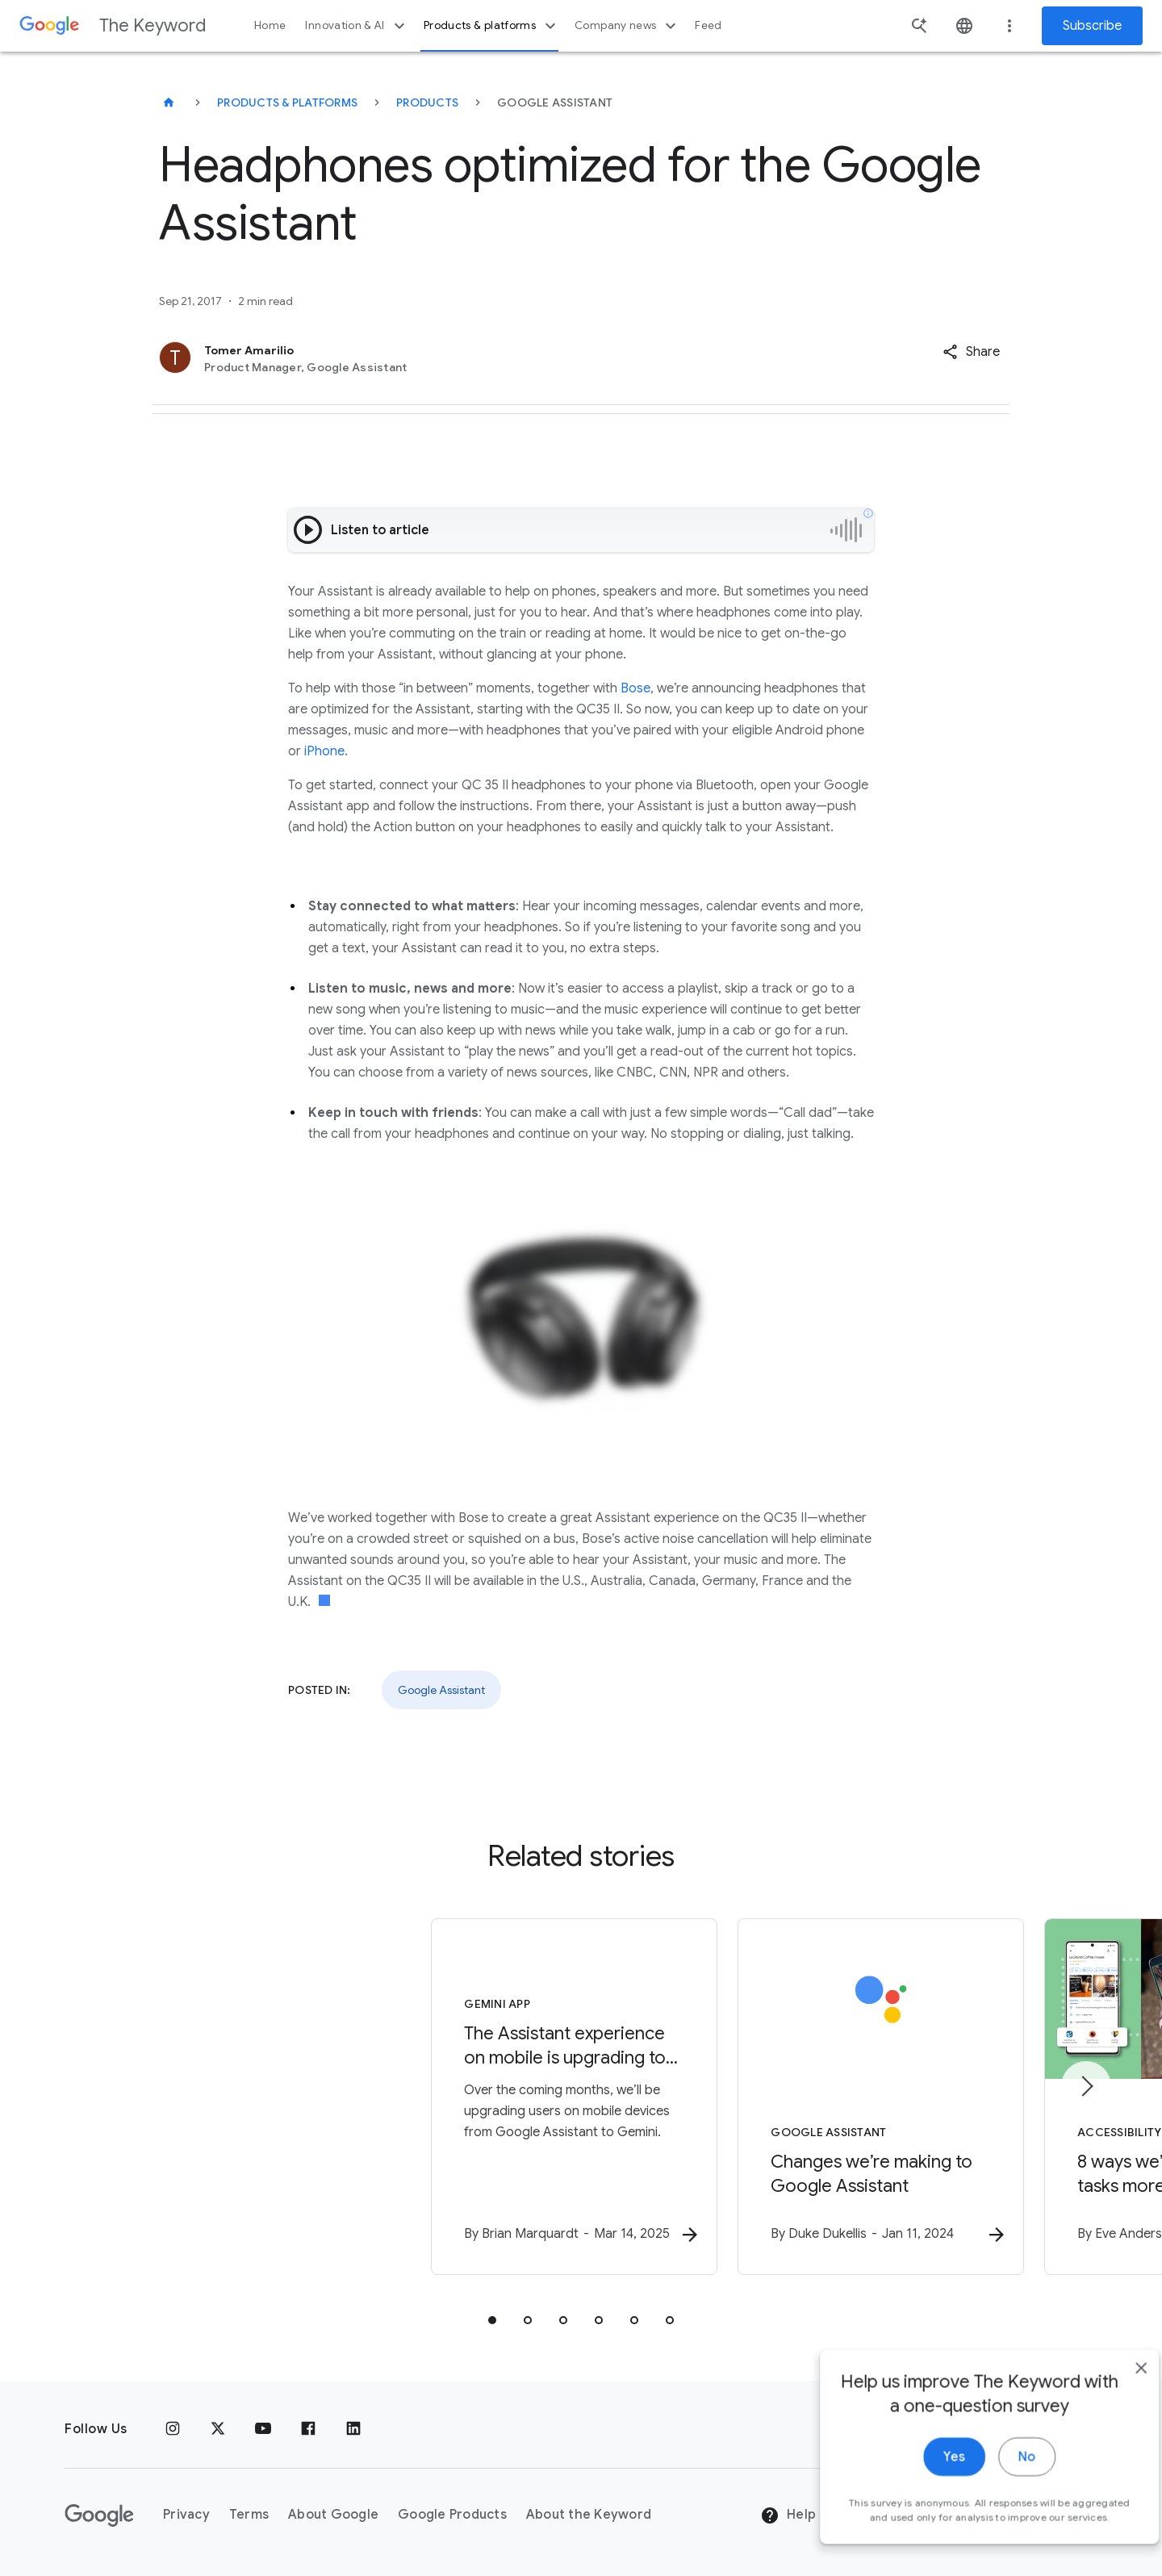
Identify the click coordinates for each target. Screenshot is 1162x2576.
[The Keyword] (168, 102)
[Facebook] (308, 2429)
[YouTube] (263, 2429)
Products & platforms (492, 26)
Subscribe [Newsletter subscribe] (1092, 26)
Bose (635, 688)
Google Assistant (441, 1690)
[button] (971, 352)
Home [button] (270, 25)
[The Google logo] (99, 2515)
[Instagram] (172, 2429)
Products (427, 102)
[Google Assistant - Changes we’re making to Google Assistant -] (792, 2099)
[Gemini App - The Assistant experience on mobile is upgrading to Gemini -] (369, 2099)
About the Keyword (588, 2515)
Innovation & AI (356, 26)
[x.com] (218, 2429)
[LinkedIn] (353, 2429)
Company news (627, 26)
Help (788, 2516)
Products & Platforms (287, 102)
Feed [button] (708, 25)
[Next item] (1086, 2087)
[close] (1112, 2429)
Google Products (452, 2515)
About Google (333, 2515)
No (997, 2518)
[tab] (492, 2322)
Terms (249, 2515)
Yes (925, 2518)
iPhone (324, 751)
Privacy (186, 2515)
